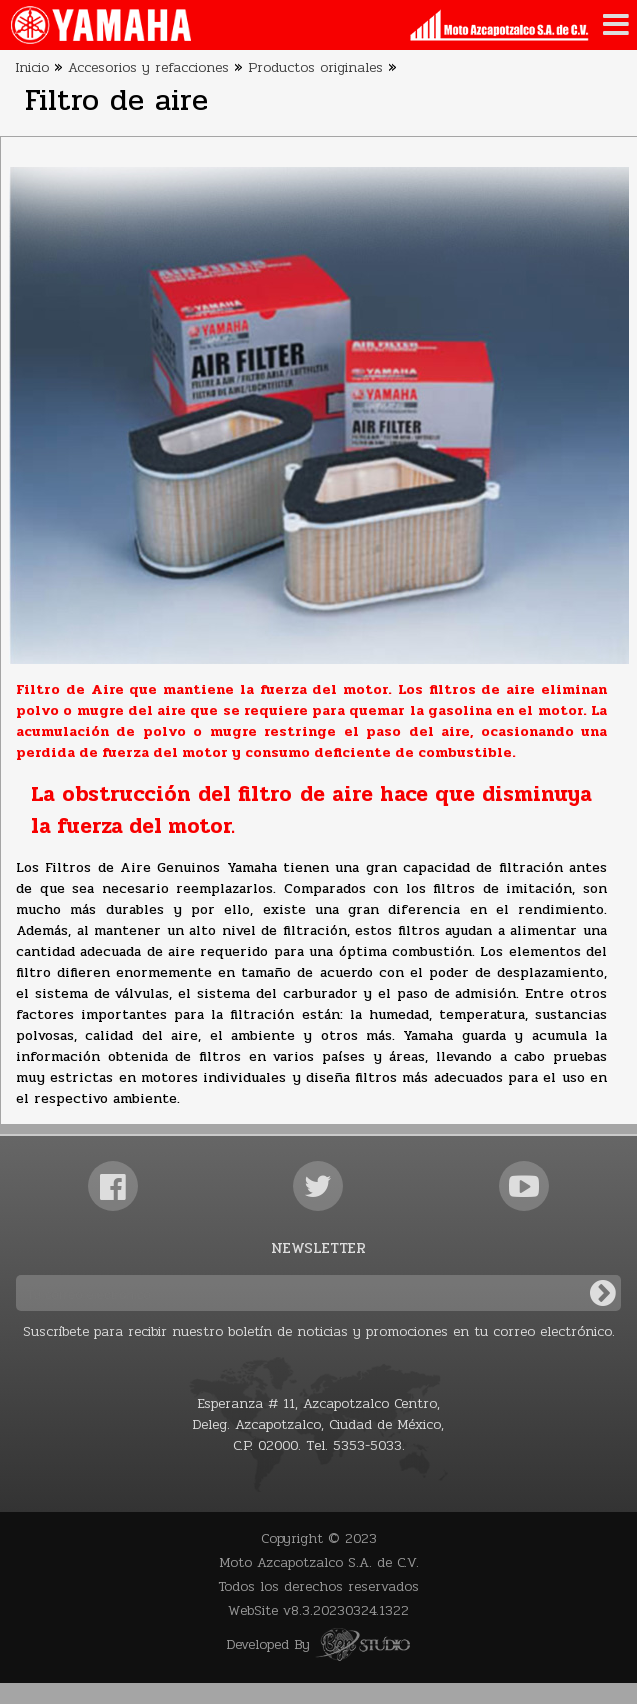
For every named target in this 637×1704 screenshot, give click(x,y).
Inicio (32, 67)
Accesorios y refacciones (148, 67)
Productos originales (315, 67)
